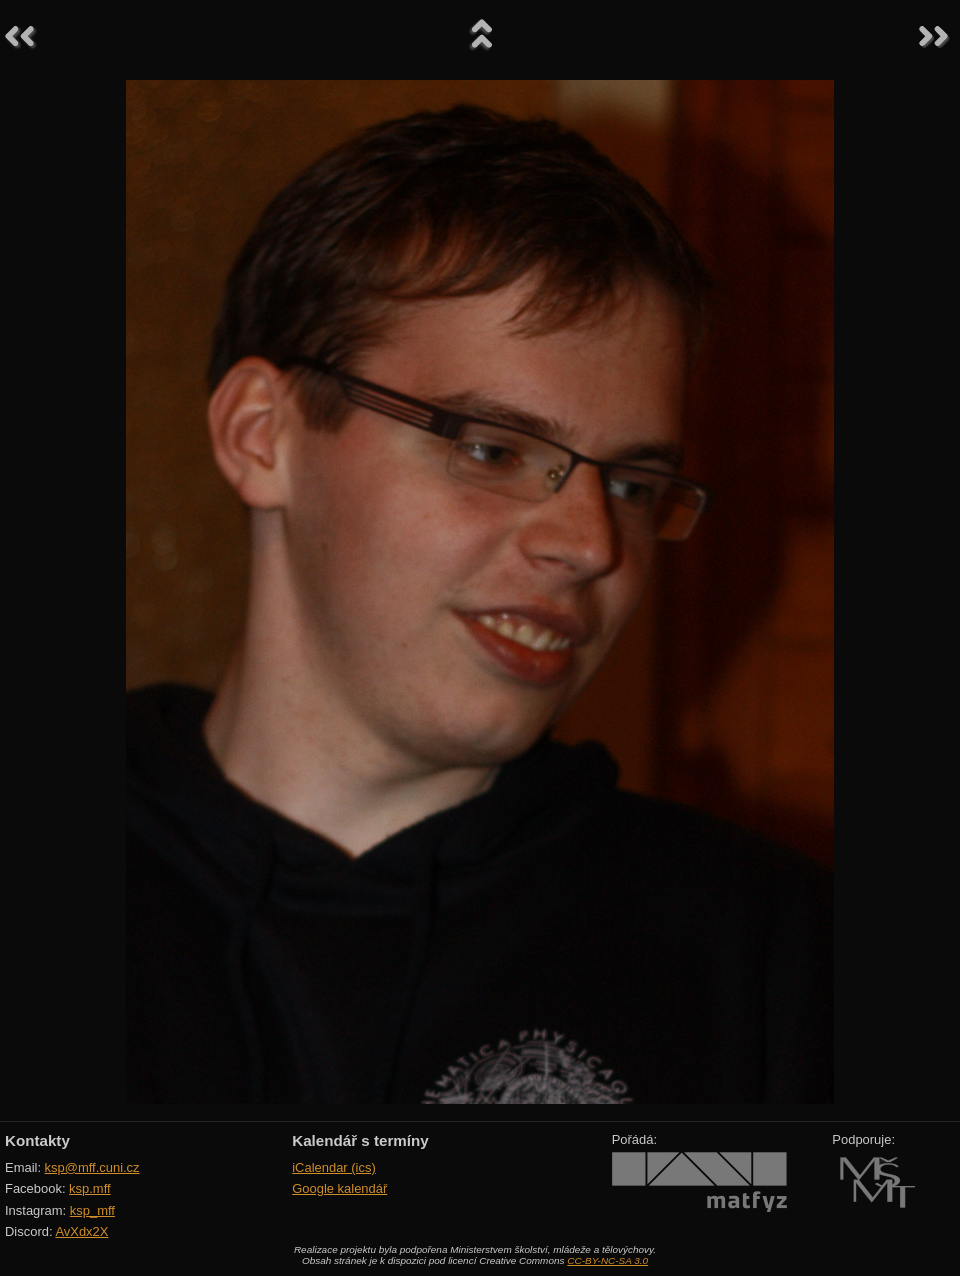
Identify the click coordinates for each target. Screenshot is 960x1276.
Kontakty (37, 1140)
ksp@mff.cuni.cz (92, 1167)
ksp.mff (90, 1188)
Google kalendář (339, 1188)
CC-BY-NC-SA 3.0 (607, 1260)
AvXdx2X (81, 1231)
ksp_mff (92, 1210)
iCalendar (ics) (334, 1167)
